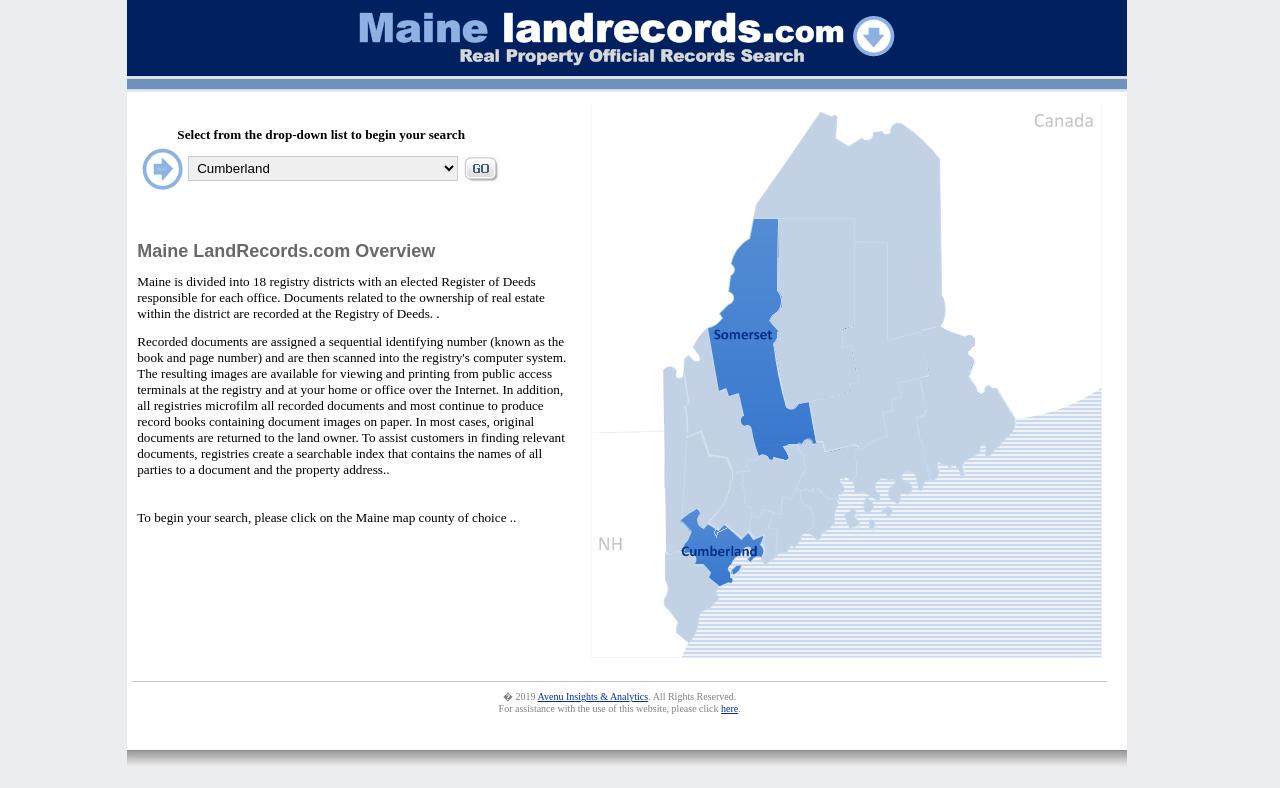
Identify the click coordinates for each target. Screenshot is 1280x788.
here (729, 708)
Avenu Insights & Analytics (593, 696)
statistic (1084, 723)
